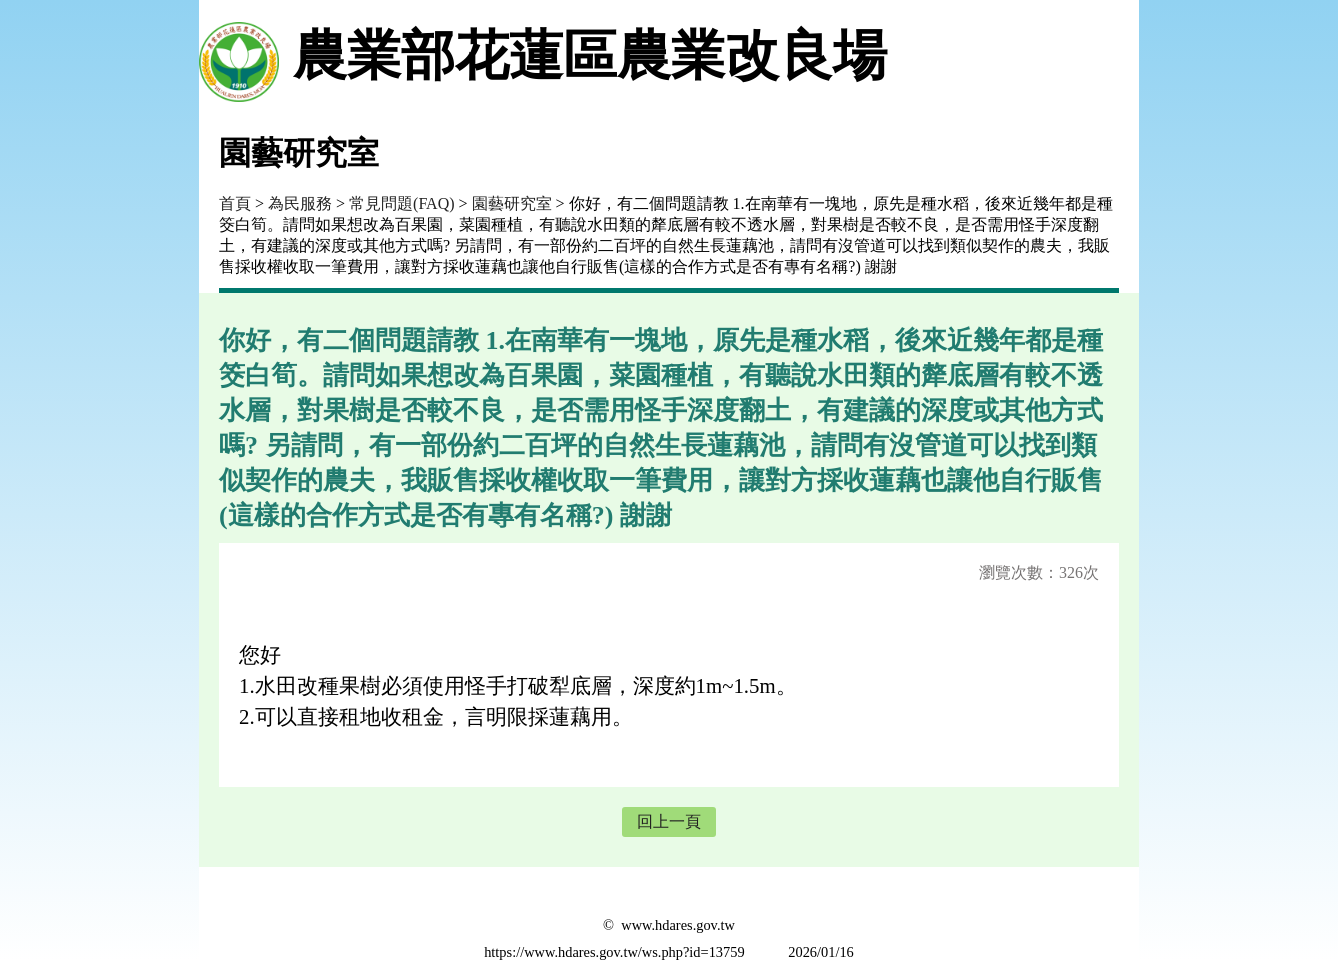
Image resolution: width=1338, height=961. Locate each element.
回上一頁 (669, 821)
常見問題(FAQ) (401, 203)
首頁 (235, 203)
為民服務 (300, 203)
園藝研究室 (512, 203)
